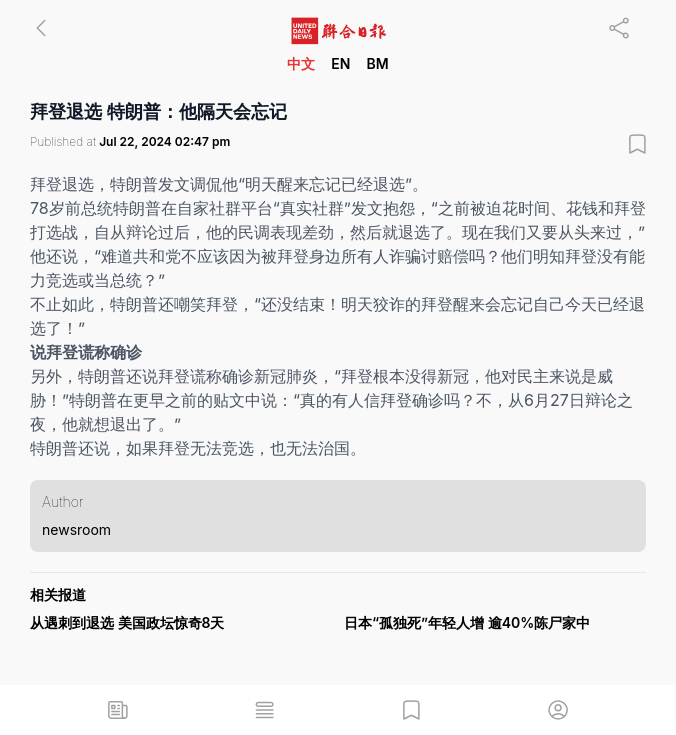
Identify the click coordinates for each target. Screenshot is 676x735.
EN (340, 63)
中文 (301, 63)
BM (377, 63)
